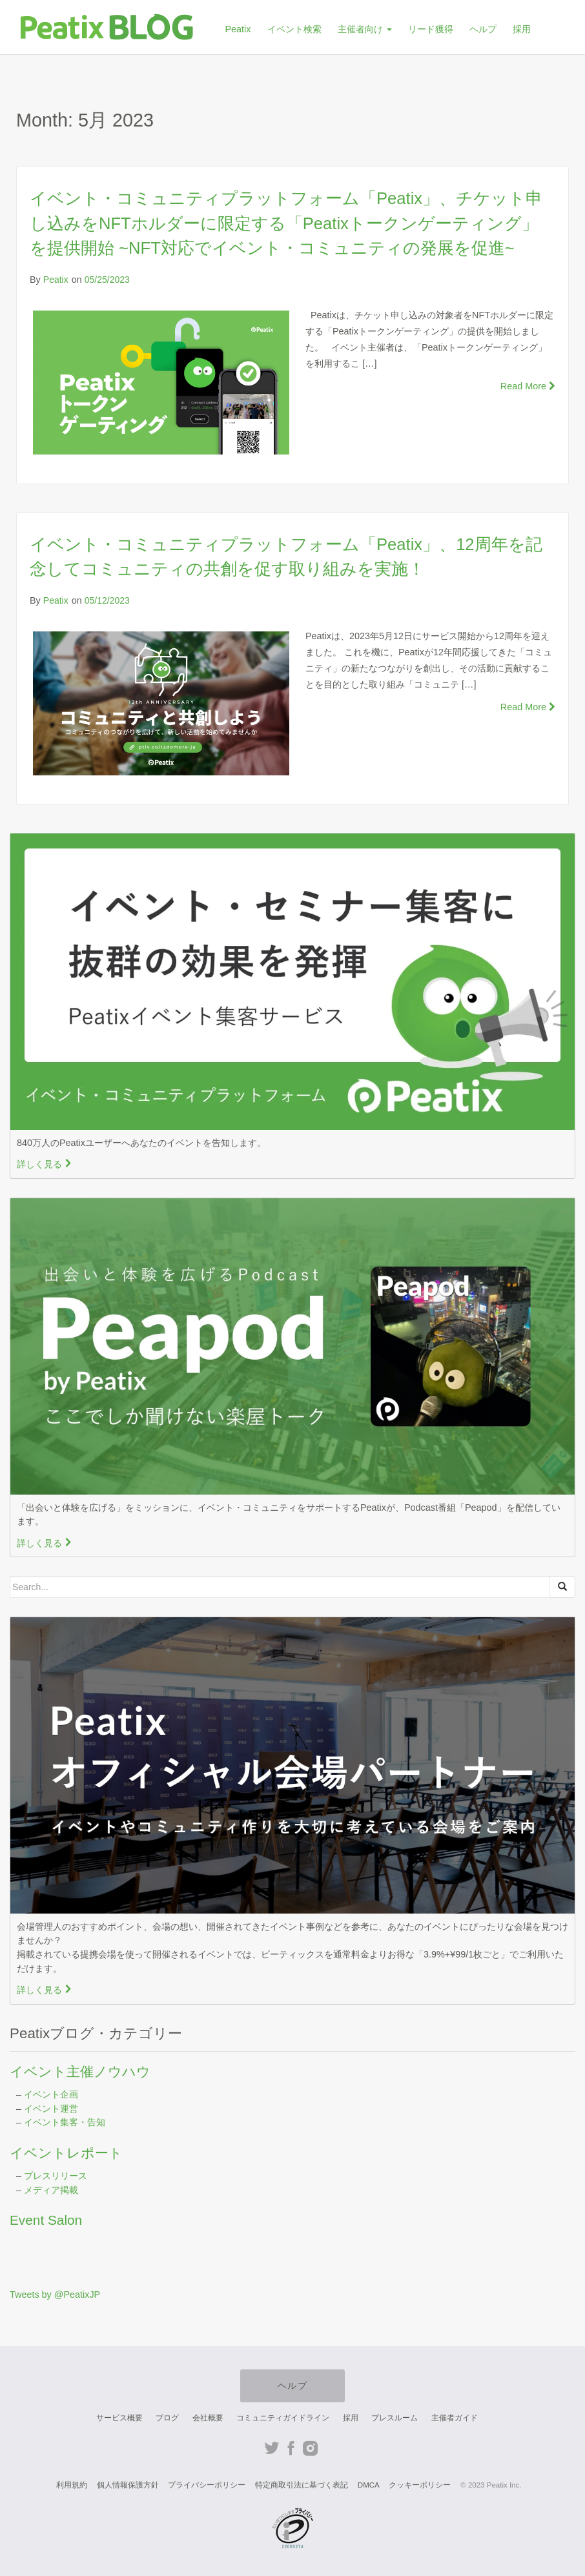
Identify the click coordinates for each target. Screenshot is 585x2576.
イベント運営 (51, 2108)
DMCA (369, 2485)
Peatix (238, 29)
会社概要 (207, 2418)
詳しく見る (44, 1164)
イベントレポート (66, 2152)
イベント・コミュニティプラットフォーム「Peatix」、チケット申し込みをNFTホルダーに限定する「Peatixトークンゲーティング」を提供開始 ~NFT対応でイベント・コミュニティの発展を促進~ (286, 223)
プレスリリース (55, 2176)
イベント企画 (51, 2094)
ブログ (167, 2418)
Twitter (271, 2448)
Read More (527, 386)
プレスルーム (394, 2418)
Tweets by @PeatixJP (55, 2294)
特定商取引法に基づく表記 (301, 2485)
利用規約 (71, 2485)
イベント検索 (294, 29)
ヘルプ (483, 29)
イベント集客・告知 (64, 2122)
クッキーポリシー (420, 2485)
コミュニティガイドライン (282, 2418)
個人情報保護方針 (128, 2485)
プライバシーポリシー (206, 2485)
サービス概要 (119, 2418)
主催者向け (365, 29)
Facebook (291, 2448)
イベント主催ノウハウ (80, 2071)
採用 (522, 29)
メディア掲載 (51, 2190)
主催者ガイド (454, 2418)
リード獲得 (430, 29)
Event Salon (46, 2220)
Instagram (310, 2448)
